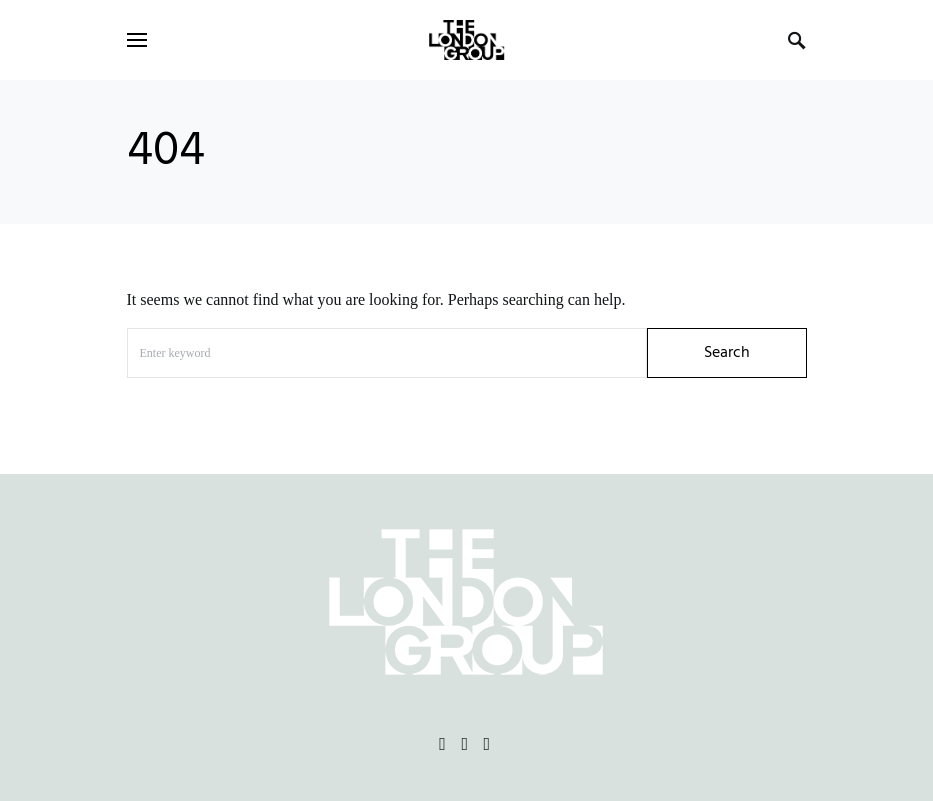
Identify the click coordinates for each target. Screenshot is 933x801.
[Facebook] (442, 744)
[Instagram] (464, 744)
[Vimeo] (487, 744)
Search (727, 353)
